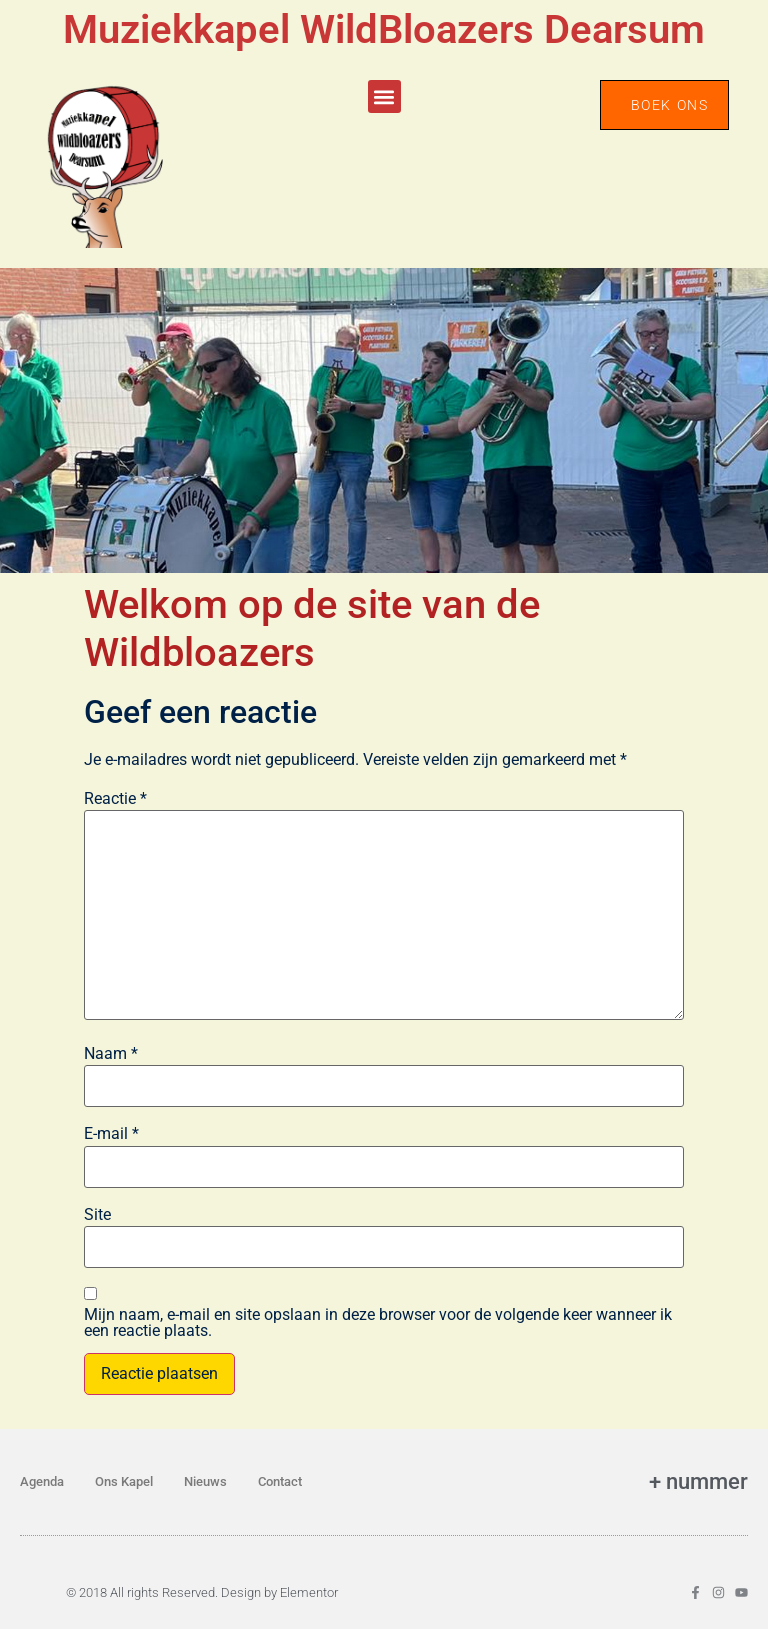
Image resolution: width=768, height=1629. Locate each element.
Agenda (42, 1481)
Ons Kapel (124, 1481)
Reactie (115, 799)
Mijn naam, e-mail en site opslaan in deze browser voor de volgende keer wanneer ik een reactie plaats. (378, 1323)
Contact (280, 1481)
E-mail (111, 1134)
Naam (111, 1054)
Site (97, 1215)
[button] (384, 96)
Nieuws (205, 1481)
